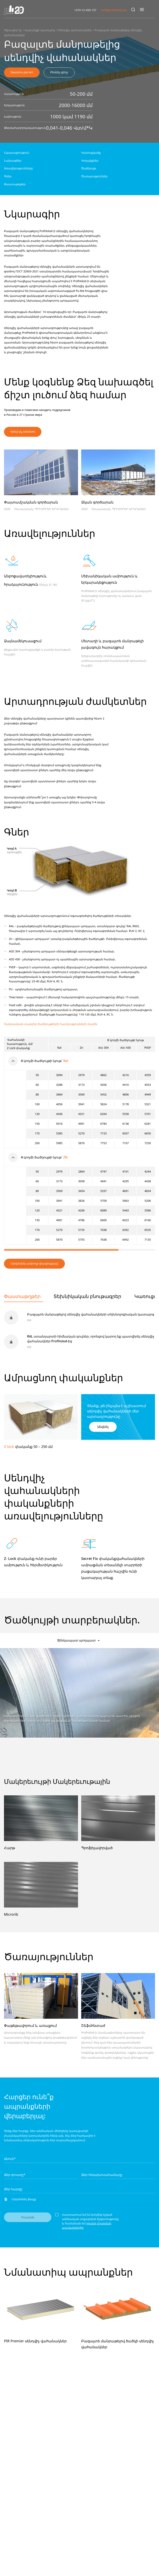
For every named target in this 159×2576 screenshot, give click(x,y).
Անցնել (102, 1427)
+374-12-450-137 (85, 10)
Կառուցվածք (91, 152)
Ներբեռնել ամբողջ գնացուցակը (34, 1263)
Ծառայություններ (94, 176)
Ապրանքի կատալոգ (40, 30)
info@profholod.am (114, 10)
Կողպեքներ (90, 160)
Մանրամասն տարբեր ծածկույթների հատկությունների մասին (50, 1024)
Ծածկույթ (88, 168)
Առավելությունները (18, 168)
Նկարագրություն (16, 152)
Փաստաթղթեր (15, 184)
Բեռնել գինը (59, 72)
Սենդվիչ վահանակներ (75, 30)
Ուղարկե (27, 2217)
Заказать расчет (22, 72)
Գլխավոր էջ (13, 30)
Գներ (8, 176)
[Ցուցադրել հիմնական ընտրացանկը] (142, 9)
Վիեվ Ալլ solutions (22, 431)
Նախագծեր (12, 160)
